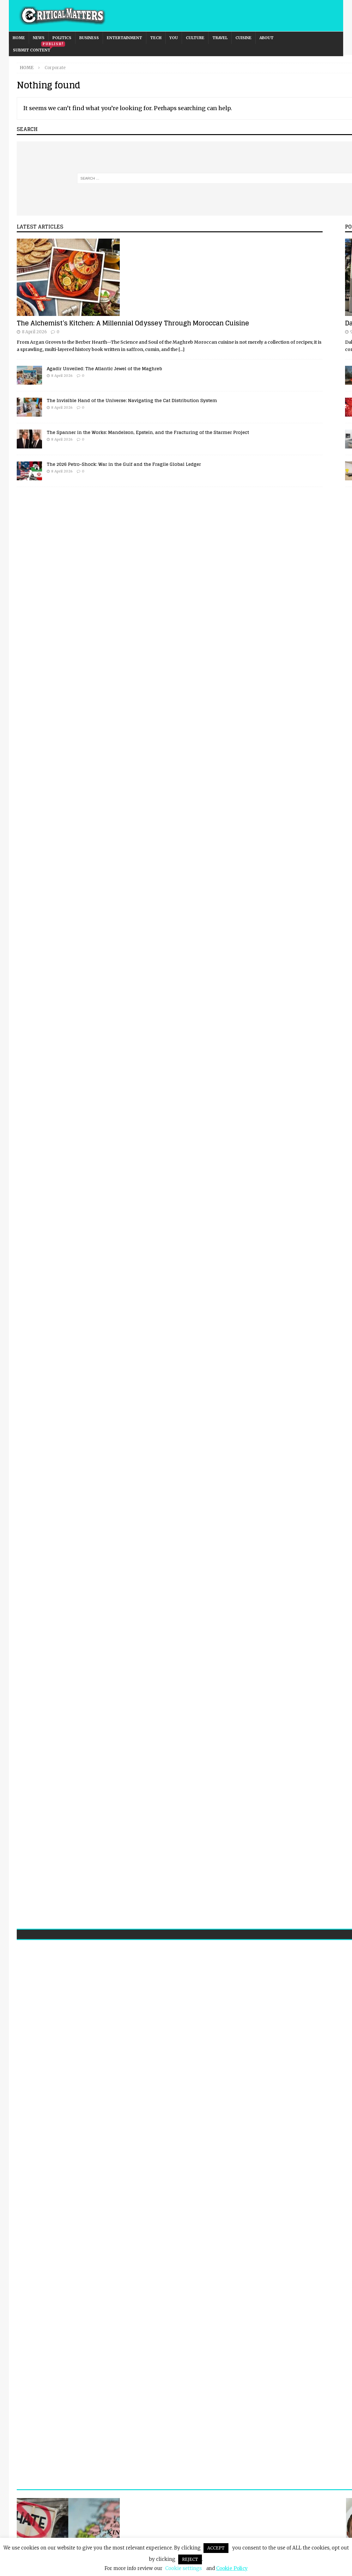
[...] (182, 349)
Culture (195, 37)
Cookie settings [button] (183, 2568)
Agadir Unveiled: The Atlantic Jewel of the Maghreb (104, 368)
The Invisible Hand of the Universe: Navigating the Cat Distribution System (132, 400)
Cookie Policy (232, 2568)
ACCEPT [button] (216, 2548)
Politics (61, 37)
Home (19, 37)
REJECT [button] (190, 2559)
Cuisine (243, 37)
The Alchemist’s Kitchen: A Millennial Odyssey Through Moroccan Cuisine (133, 323)
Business (89, 37)
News (39, 37)
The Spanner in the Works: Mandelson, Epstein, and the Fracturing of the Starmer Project (148, 432)
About (266, 37)
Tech (155, 37)
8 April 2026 (34, 332)
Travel (220, 37)
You (173, 37)
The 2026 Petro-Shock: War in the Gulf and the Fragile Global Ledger (124, 464)
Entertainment (124, 37)
